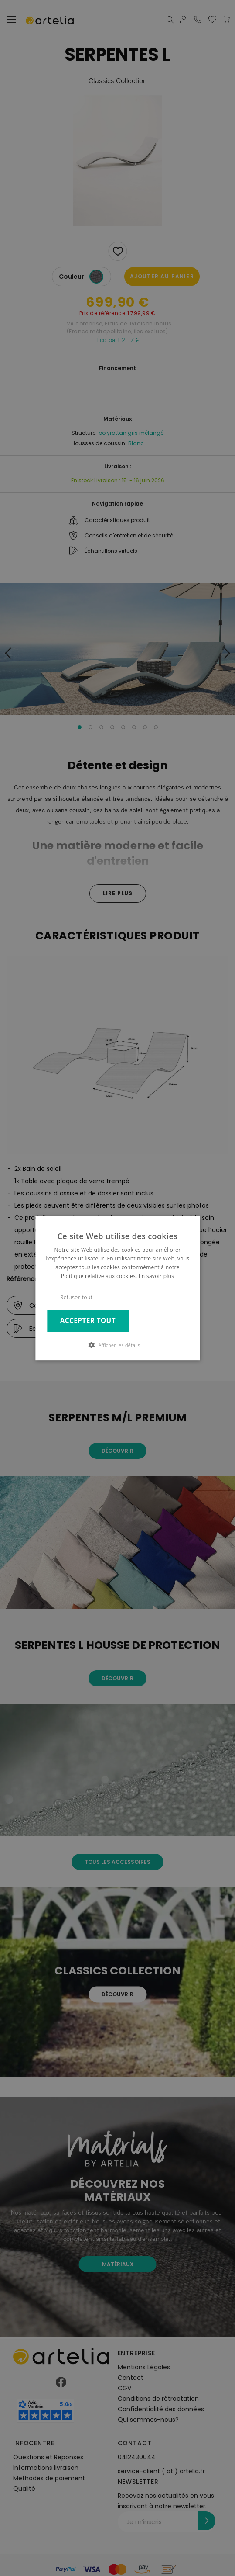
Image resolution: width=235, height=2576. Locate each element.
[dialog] (117, 1288)
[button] (117, 1344)
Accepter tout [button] (88, 1321)
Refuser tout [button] (76, 1297)
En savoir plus (156, 1276)
